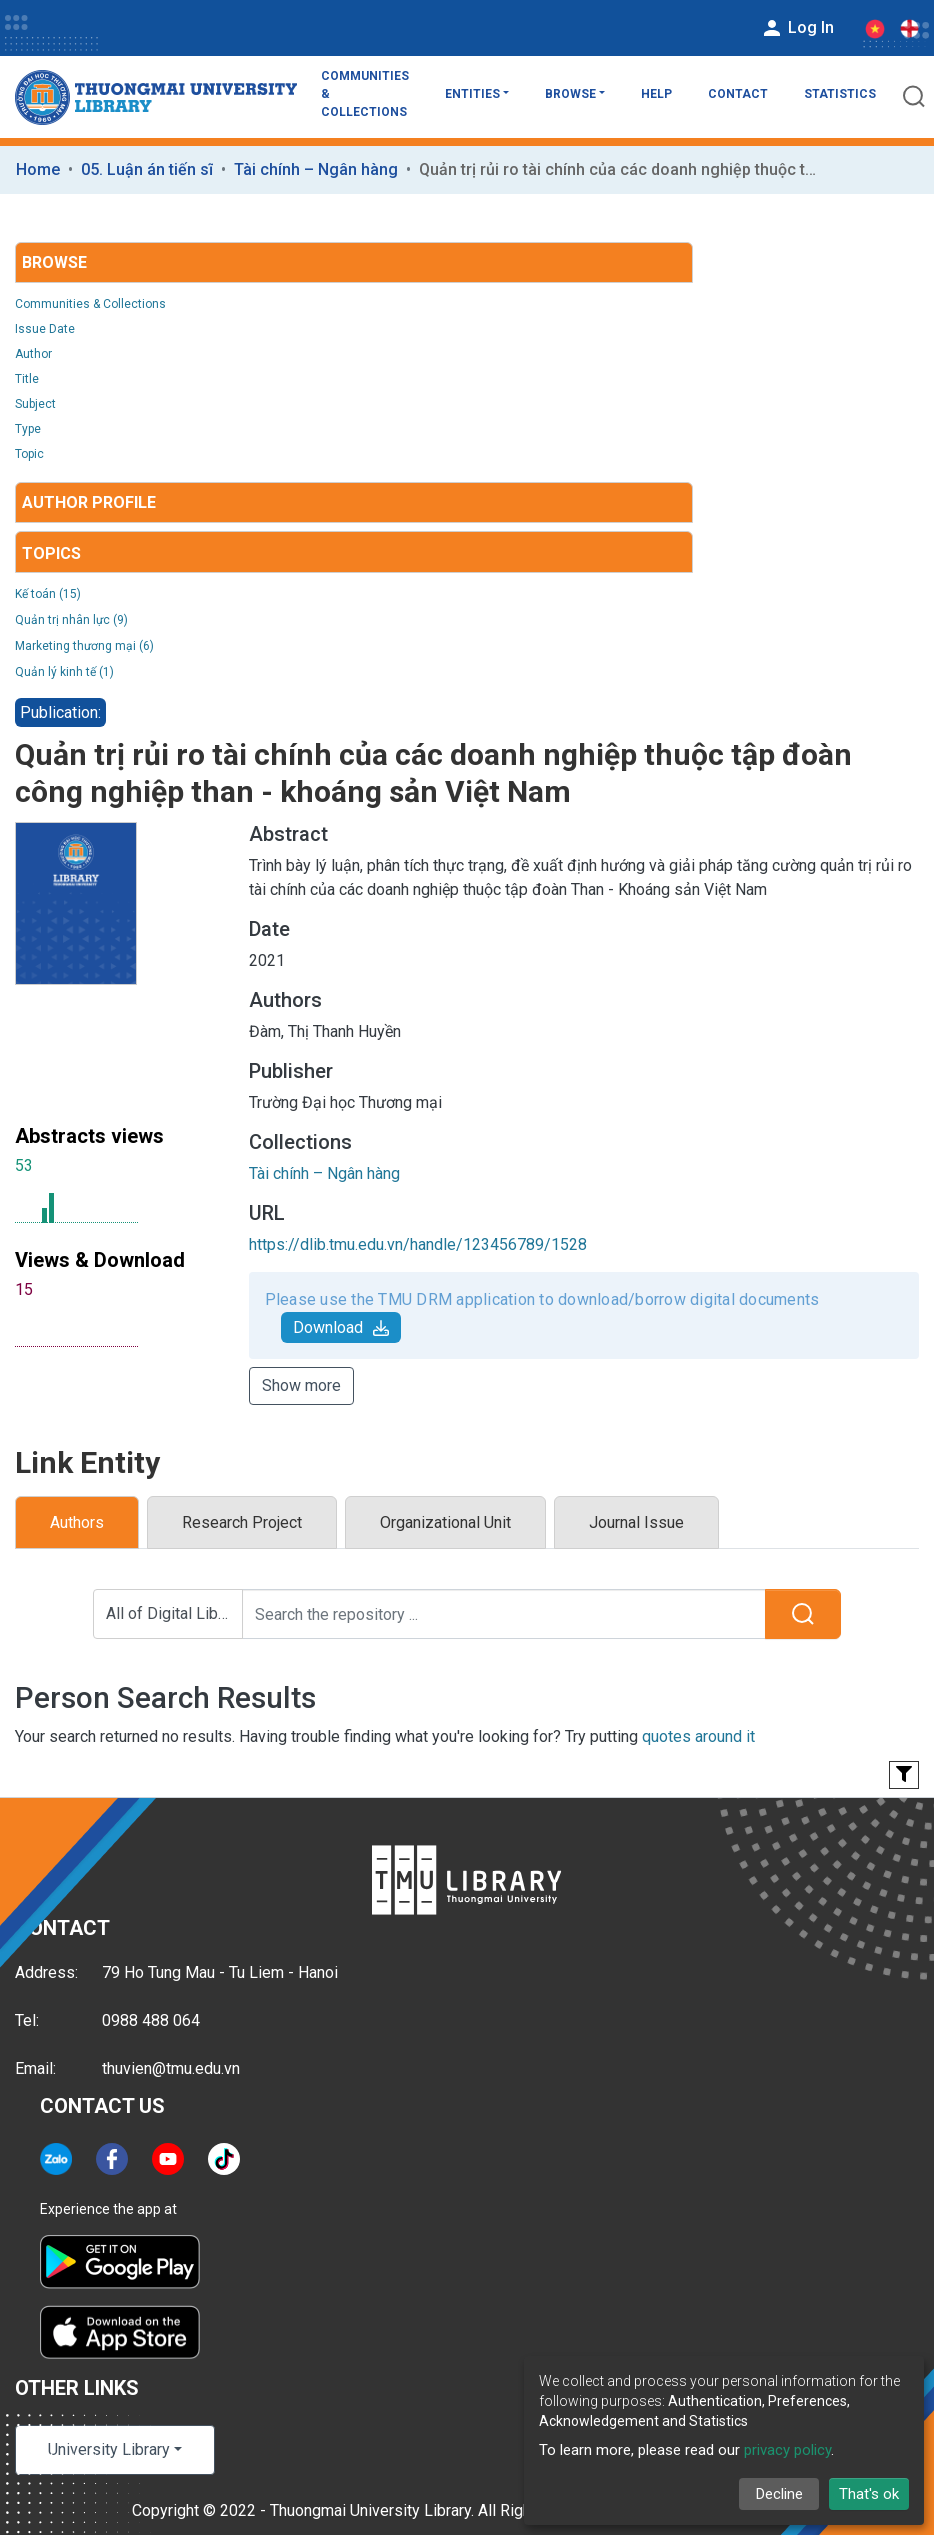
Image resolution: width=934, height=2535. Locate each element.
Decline (779, 2494)
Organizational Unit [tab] (445, 1522)
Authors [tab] (77, 1522)
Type (28, 429)
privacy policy (787, 2450)
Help (656, 94)
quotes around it (698, 1736)
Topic (29, 454)
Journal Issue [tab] (636, 1522)
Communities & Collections (365, 94)
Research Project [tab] (242, 1522)
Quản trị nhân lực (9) (71, 620)
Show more (301, 1385)
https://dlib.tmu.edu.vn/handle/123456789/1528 (418, 1244)
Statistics (840, 94)
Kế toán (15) (48, 594)
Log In (797, 28)
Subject (35, 404)
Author (33, 354)
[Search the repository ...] (504, 1614)
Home (38, 169)
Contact (738, 94)
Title (27, 379)
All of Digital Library (174, 1613)
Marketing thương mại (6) (84, 646)
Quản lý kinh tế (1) (64, 672)
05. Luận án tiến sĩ (147, 169)
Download (341, 1327)
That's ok (869, 2494)
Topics (51, 553)
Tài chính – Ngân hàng (316, 169)
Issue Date (45, 329)
